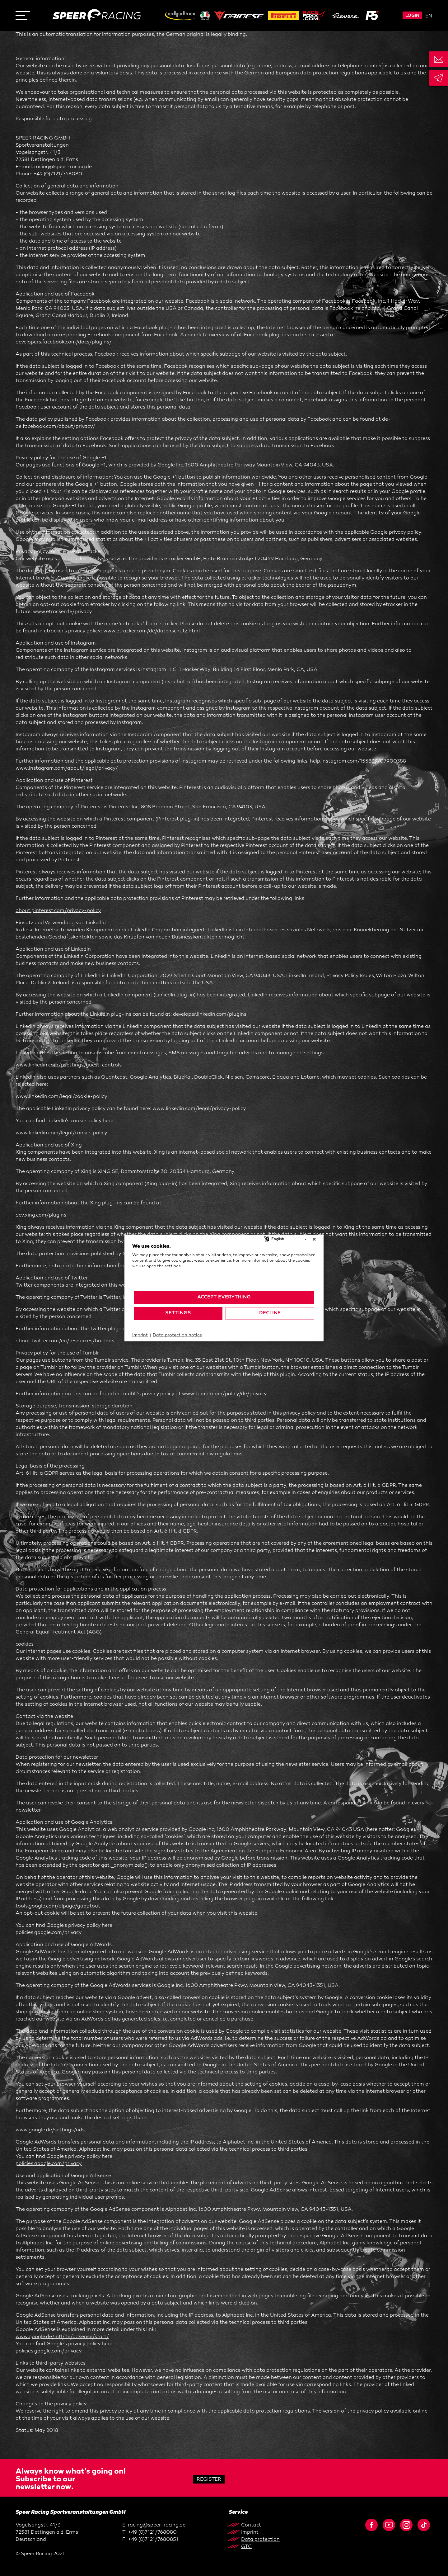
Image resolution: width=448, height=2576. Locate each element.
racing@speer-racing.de (156, 2525)
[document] (224, 1266)
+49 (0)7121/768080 (152, 2533)
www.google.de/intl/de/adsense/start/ (62, 2337)
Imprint (140, 1335)
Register (209, 2480)
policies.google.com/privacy (49, 2164)
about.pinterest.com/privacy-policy (58, 911)
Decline (270, 1313)
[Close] (314, 1239)
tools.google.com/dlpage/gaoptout (58, 1906)
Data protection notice (177, 1335)
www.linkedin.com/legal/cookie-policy (61, 1133)
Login (412, 15)
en (428, 16)
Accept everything (224, 1297)
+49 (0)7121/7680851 (153, 2540)
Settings (178, 1313)
